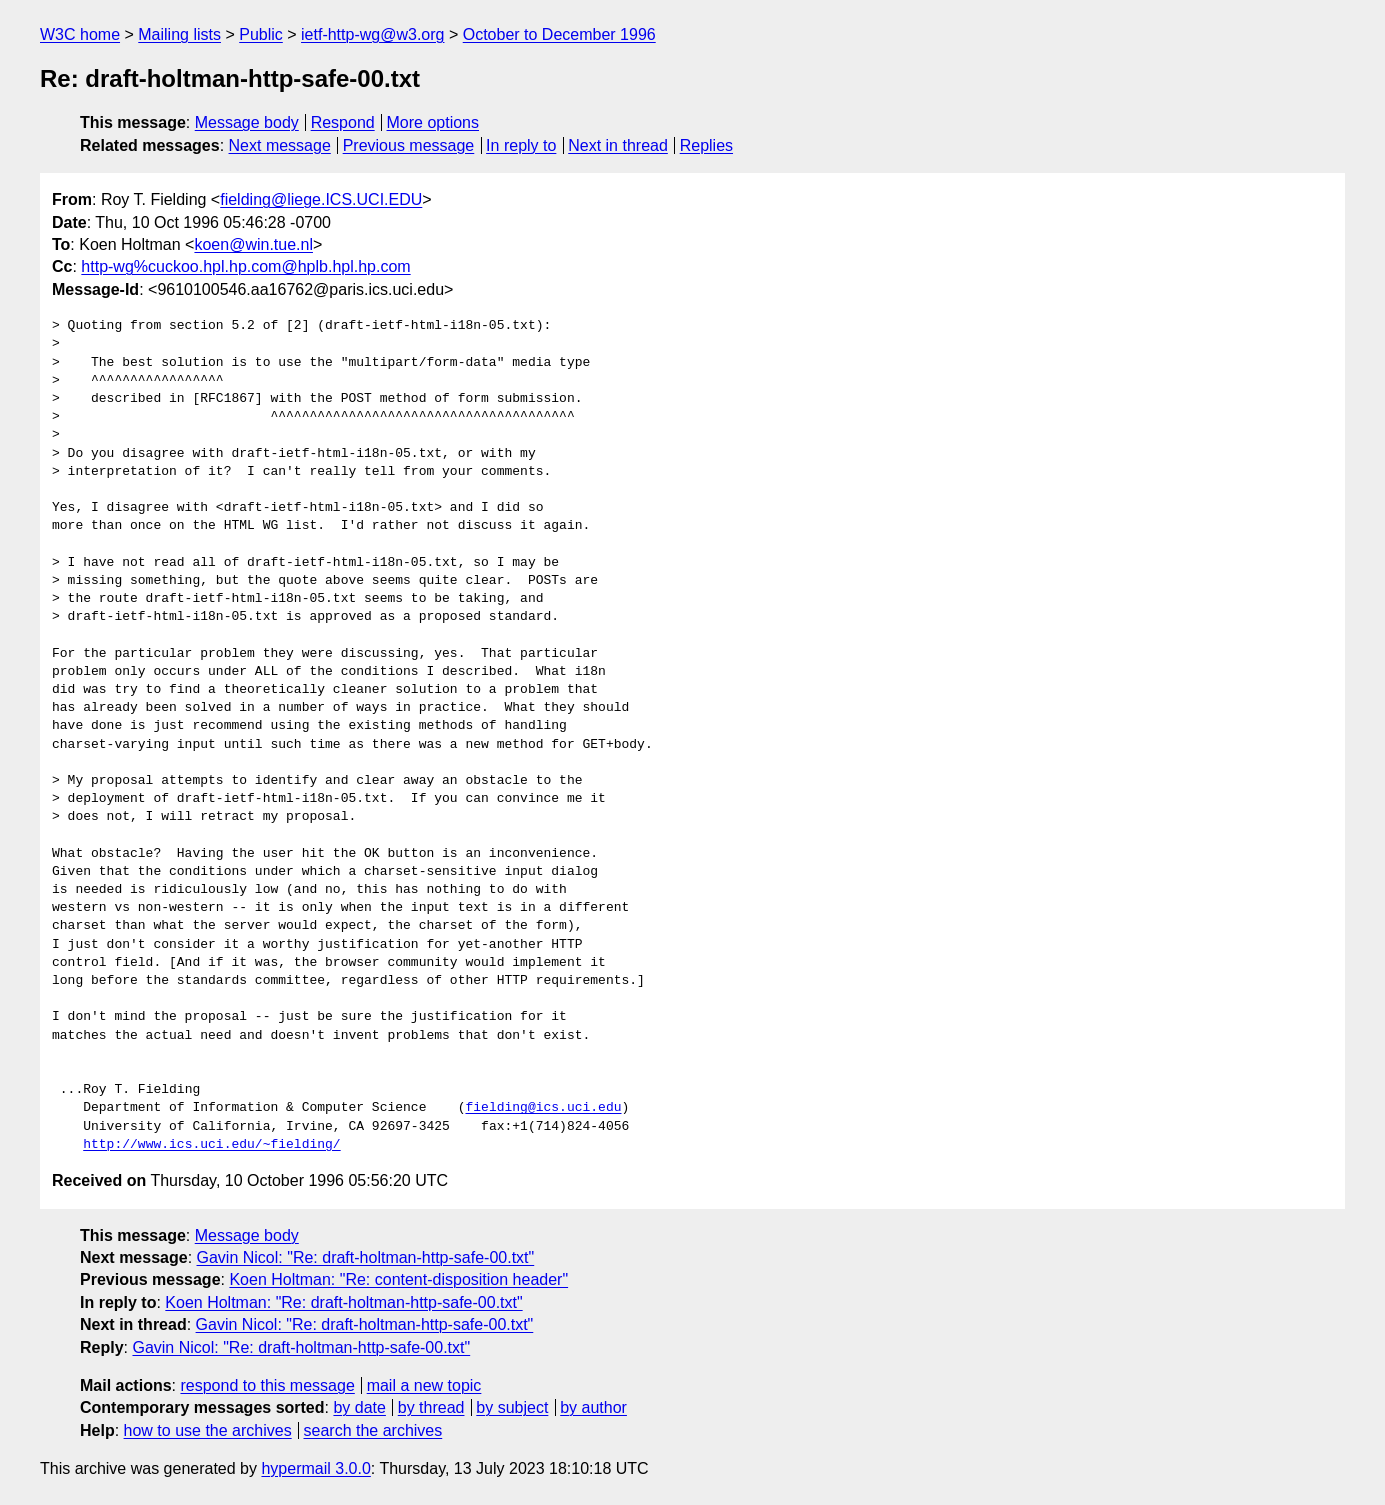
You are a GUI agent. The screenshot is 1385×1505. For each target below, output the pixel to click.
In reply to (521, 145)
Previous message (409, 145)
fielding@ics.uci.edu (543, 1108)
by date (359, 1407)
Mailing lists (179, 34)
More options (433, 122)
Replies (706, 145)
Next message (280, 145)
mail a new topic (424, 1385)
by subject (512, 1407)
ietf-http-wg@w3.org (372, 34)
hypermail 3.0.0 (315, 1468)
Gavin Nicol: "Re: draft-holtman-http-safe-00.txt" (366, 1257)
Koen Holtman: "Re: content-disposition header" (398, 1279)
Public (261, 34)
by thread (431, 1407)
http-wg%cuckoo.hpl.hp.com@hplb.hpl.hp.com (245, 266)
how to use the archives (208, 1430)
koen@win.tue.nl (253, 244)
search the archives (373, 1430)
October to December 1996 (559, 34)
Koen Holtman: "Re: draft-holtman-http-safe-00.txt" (343, 1302)
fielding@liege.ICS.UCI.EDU (321, 199)
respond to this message (267, 1385)
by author (593, 1407)
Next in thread (618, 145)
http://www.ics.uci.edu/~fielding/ (211, 1145)
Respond (343, 122)
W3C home (80, 34)
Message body (247, 122)
